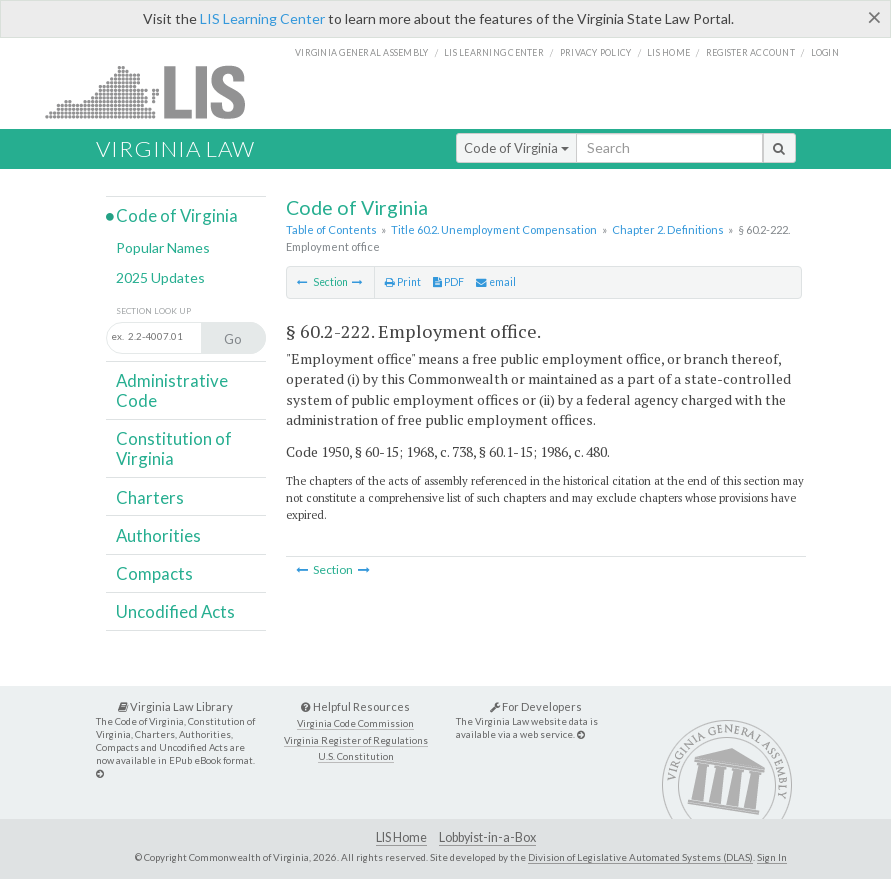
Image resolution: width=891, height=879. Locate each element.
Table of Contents (331, 229)
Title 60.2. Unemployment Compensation (494, 229)
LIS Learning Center (262, 18)
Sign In (772, 857)
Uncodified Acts (175, 611)
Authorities (158, 535)
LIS (156, 91)
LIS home (668, 52)
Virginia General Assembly (361, 52)
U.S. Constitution (356, 756)
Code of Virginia (516, 148)
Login (825, 52)
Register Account (750, 52)
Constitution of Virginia (174, 448)
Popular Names (163, 247)
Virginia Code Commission (355, 723)
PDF (448, 282)
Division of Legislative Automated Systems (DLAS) (640, 857)
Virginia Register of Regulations (356, 740)
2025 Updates (160, 277)
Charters (150, 497)
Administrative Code (172, 390)
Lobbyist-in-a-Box (487, 837)
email (496, 282)
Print (403, 282)
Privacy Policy (596, 52)
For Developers (536, 706)
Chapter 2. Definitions (668, 229)
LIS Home (401, 837)
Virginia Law (175, 148)
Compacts (154, 573)
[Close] (874, 17)
